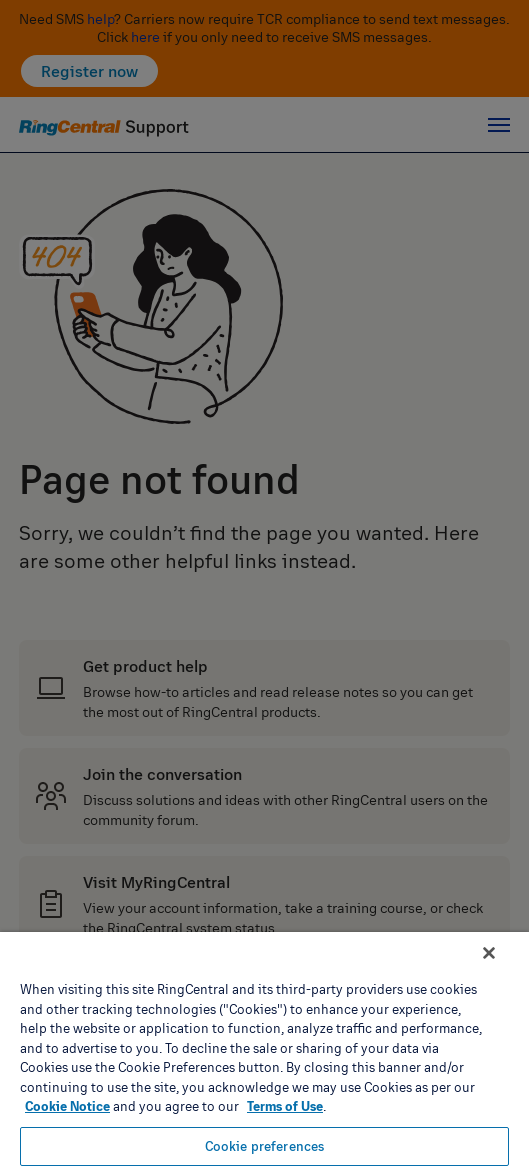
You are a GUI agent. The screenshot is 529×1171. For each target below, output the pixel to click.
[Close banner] (489, 953)
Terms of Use (285, 1106)
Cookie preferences (264, 1146)
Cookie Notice (67, 1106)
